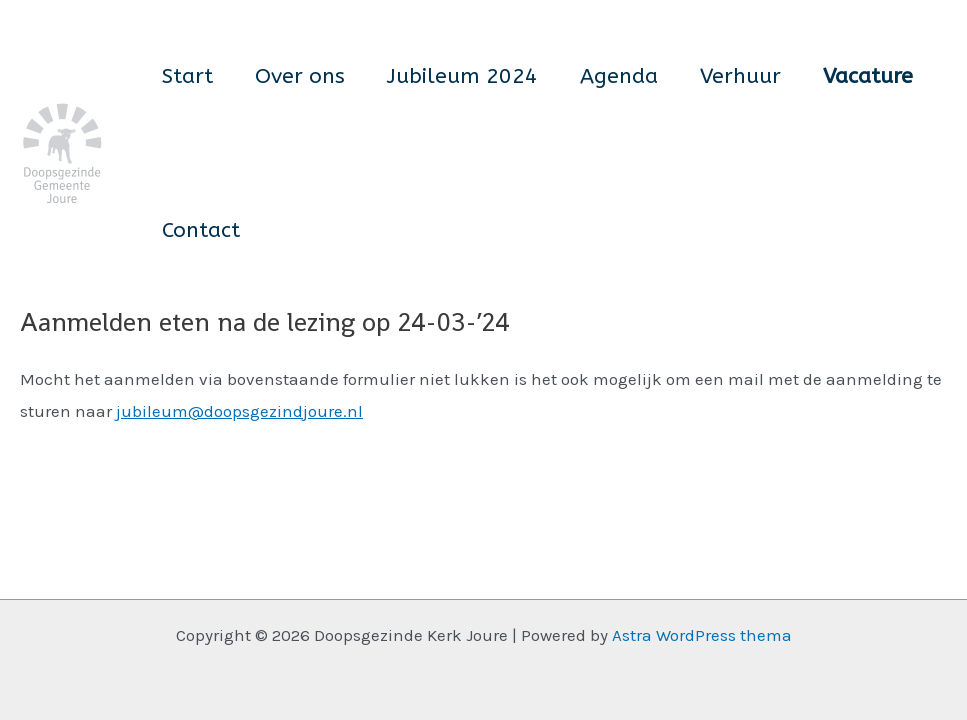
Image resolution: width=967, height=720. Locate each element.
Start (187, 76)
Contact (201, 230)
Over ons (300, 76)
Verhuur (740, 76)
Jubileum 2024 (462, 76)
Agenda (619, 76)
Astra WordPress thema (702, 635)
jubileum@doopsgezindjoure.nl (239, 411)
